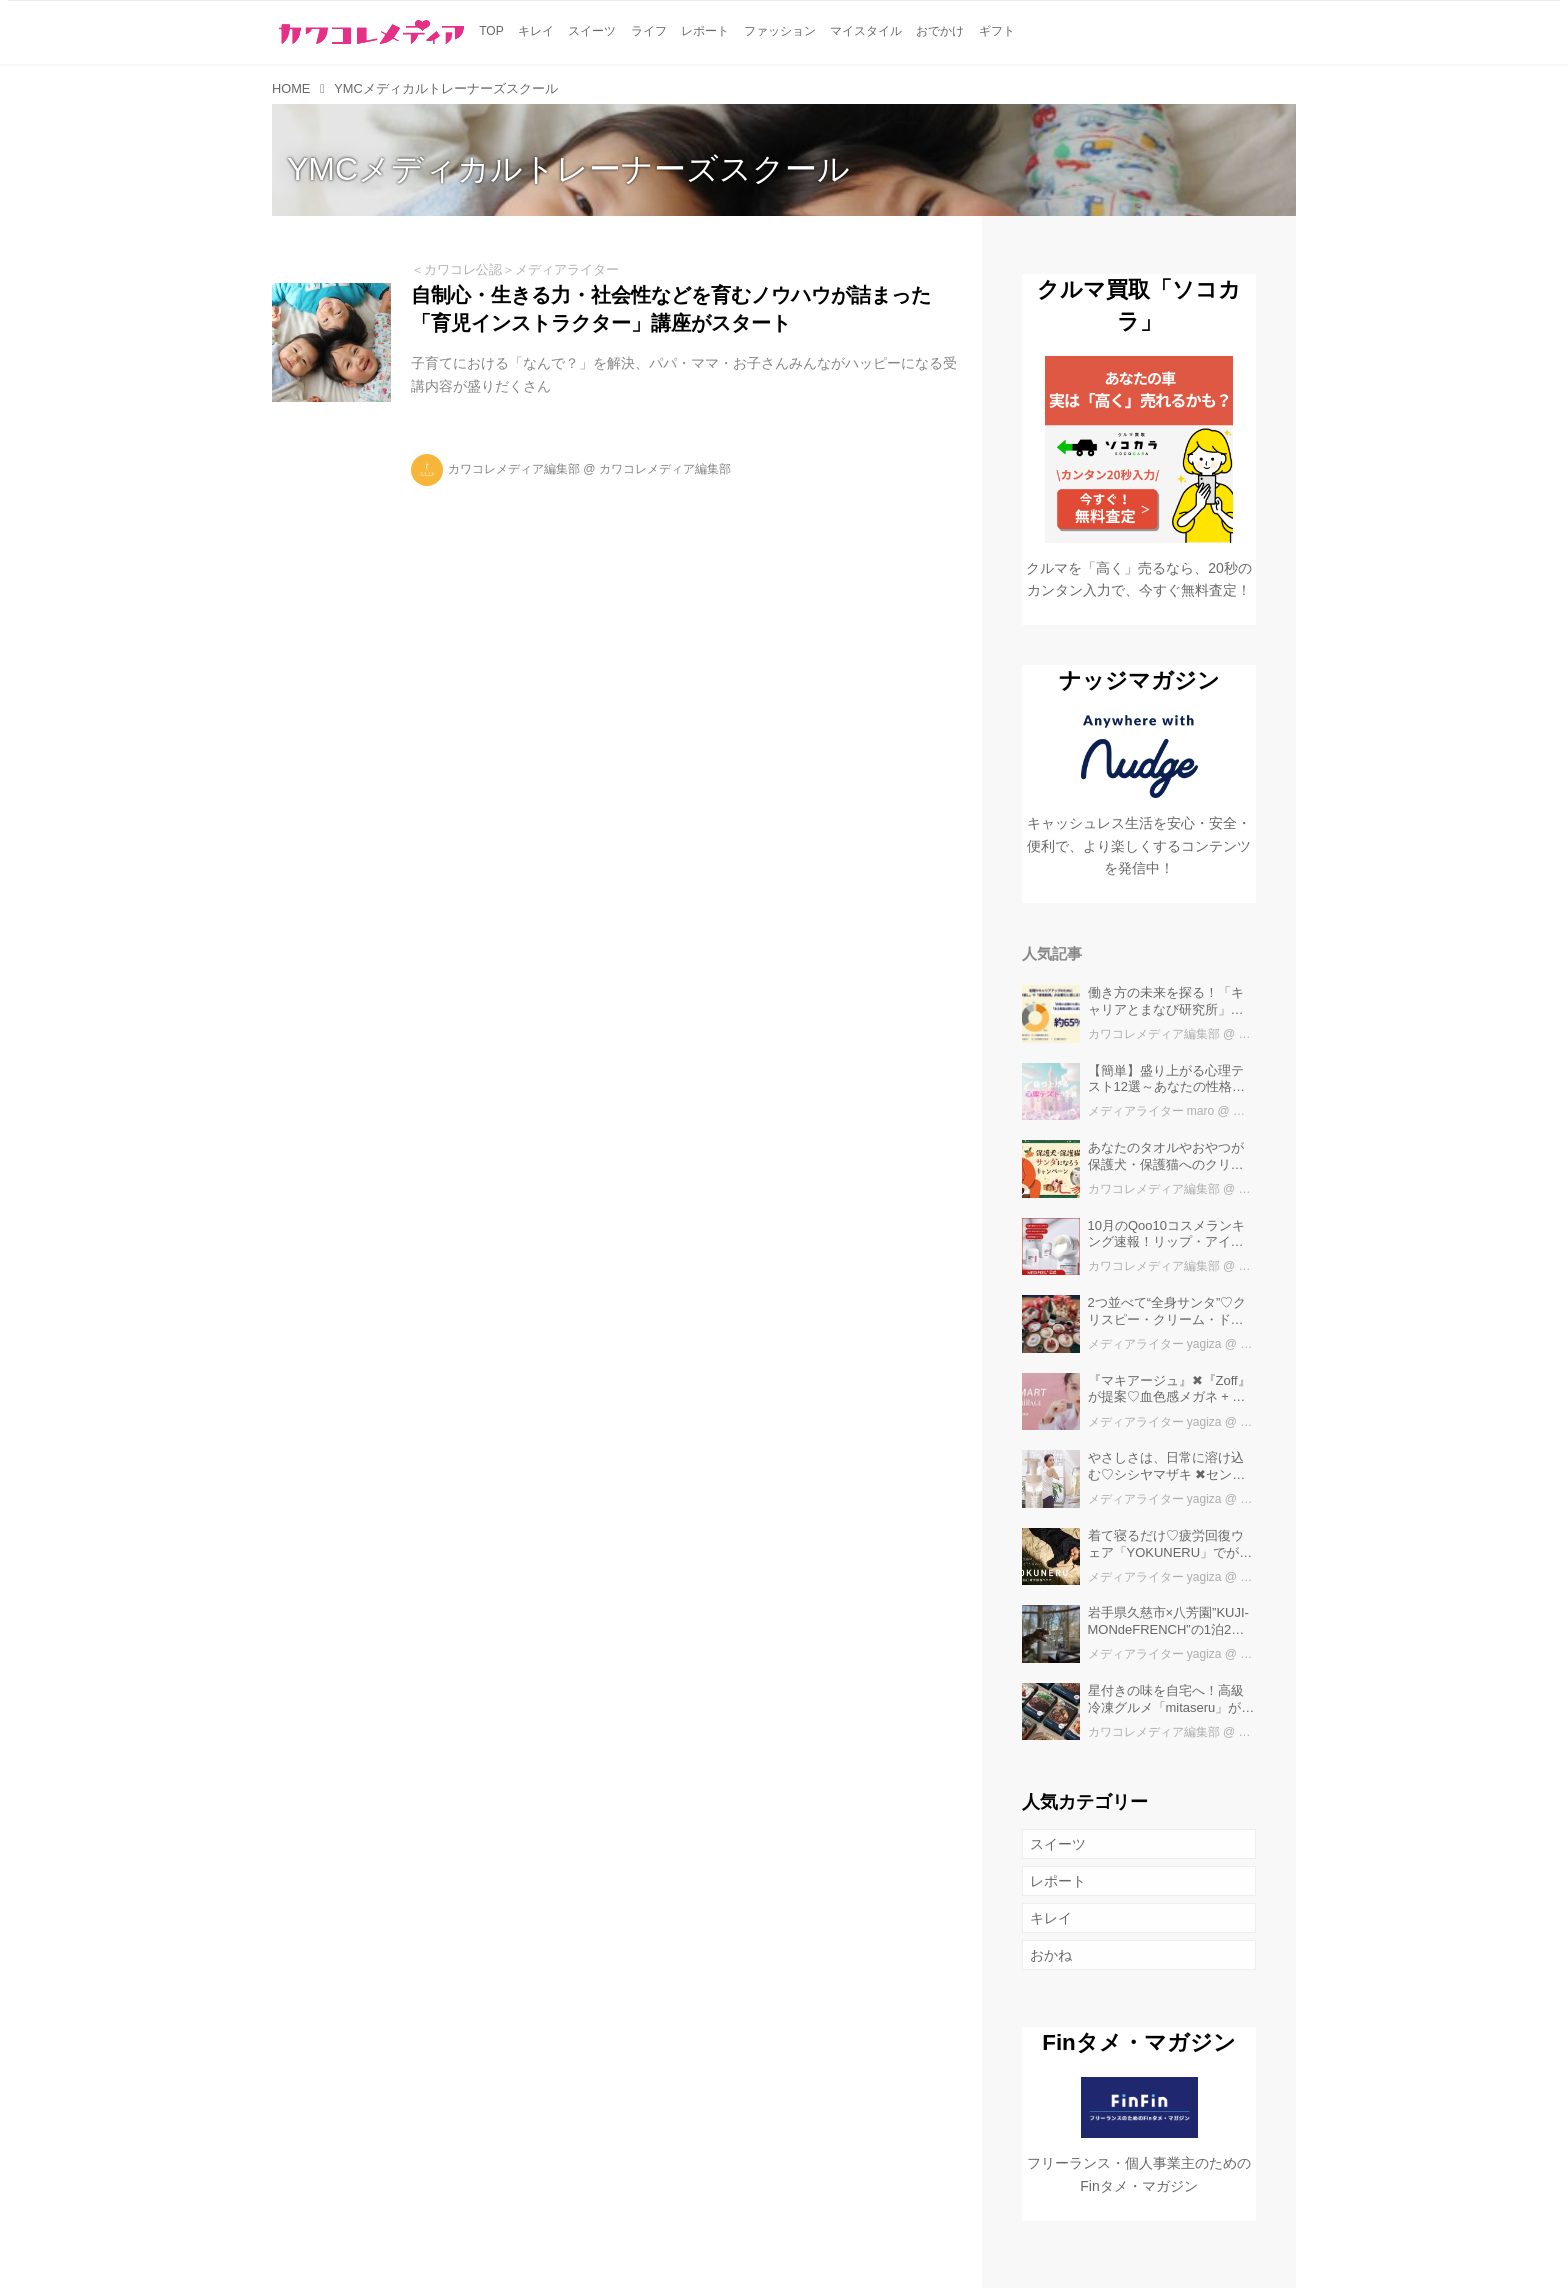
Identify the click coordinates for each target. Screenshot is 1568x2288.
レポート (1058, 1881)
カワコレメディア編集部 (514, 469)
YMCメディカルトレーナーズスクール (568, 169)
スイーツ (1058, 1844)
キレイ (1051, 1918)
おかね (1051, 1955)
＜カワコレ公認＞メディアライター (515, 269)
